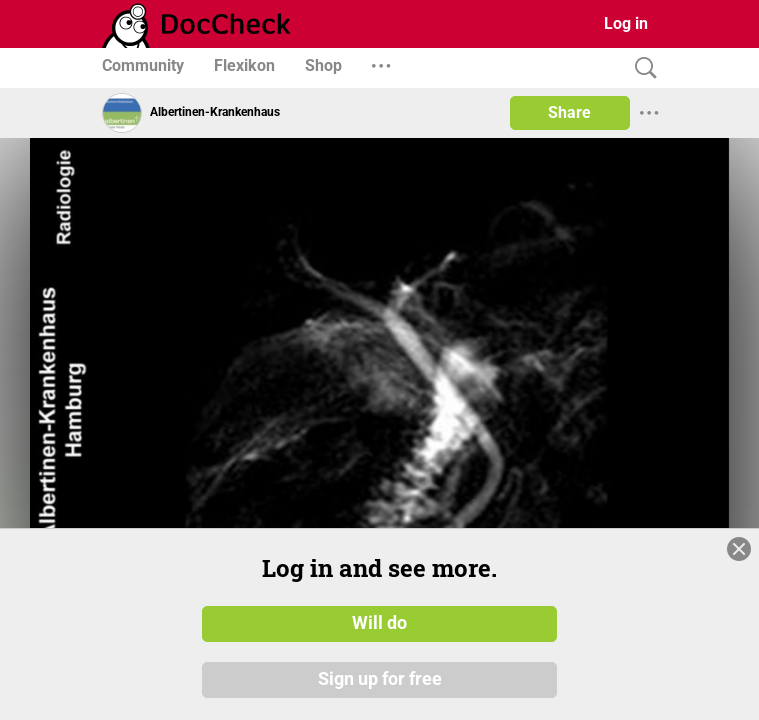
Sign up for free (380, 679)
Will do (379, 623)
